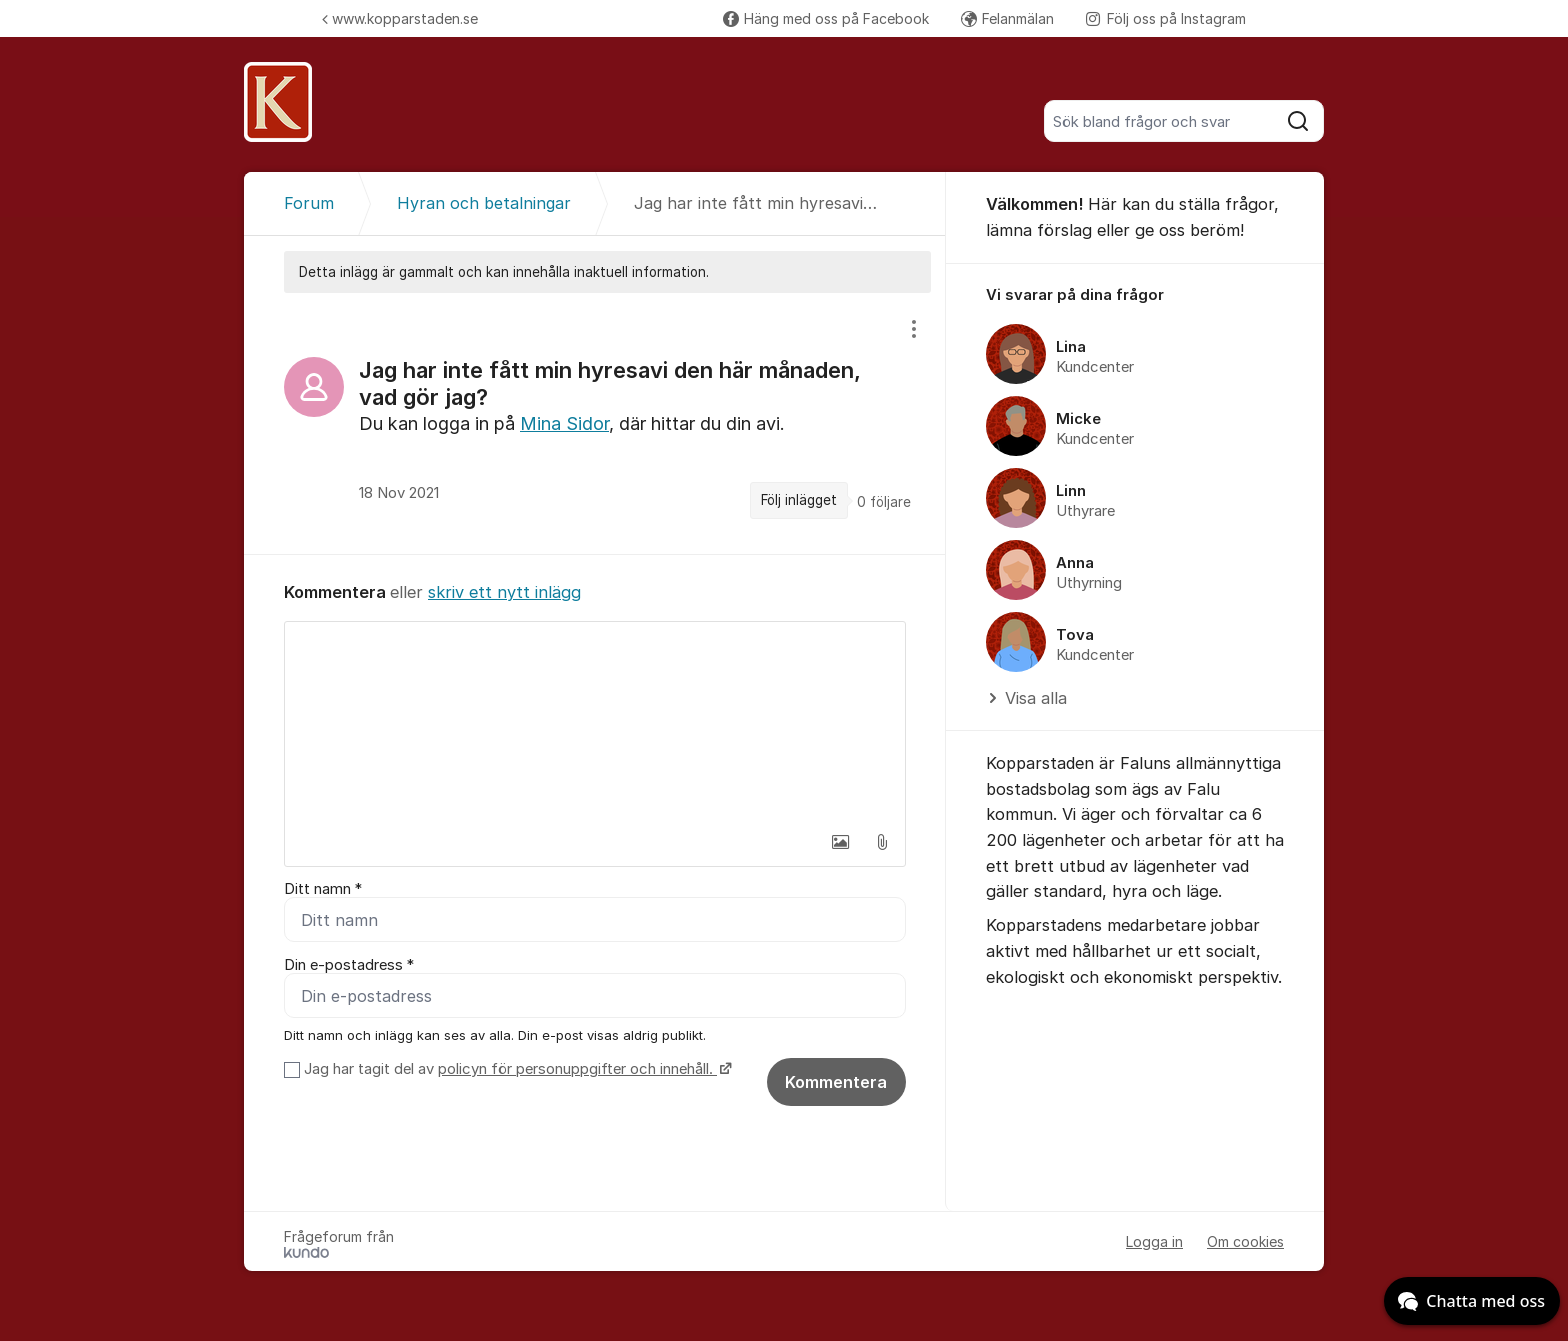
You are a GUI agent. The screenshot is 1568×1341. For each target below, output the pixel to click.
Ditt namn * (323, 889)
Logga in (1154, 1241)
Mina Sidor (564, 423)
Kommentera (836, 1082)
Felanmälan (1007, 18)
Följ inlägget (799, 500)
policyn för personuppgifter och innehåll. (577, 1069)
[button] (840, 842)
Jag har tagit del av (515, 1069)
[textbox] (595, 722)
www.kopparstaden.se (400, 18)
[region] (595, 423)
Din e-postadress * (349, 965)
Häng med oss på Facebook (826, 18)
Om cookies (1245, 1241)
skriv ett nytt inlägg (504, 592)
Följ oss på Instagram (1166, 18)
